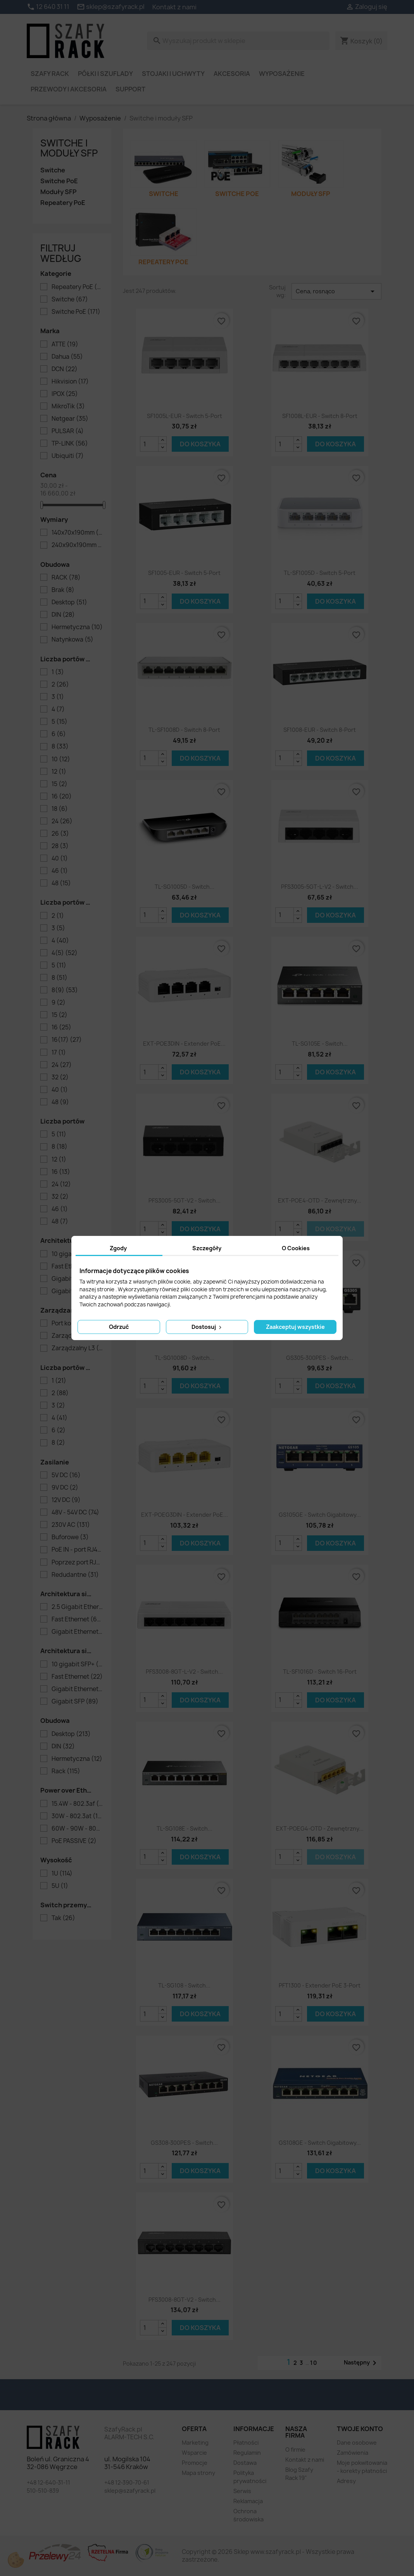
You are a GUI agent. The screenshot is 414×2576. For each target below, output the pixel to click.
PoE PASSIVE (74, 1841)
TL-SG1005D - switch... (184, 886)
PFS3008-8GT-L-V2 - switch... (184, 1671)
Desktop (69, 602)
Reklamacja (248, 2501)
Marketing (195, 2442)
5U (60, 1886)
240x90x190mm (77, 545)
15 (59, 784)
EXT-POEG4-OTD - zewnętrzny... (320, 1828)
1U (62, 1873)
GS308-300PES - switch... (184, 2142)
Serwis (242, 2491)
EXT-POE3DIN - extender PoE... (184, 1043)
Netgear (70, 419)
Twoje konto (360, 2429)
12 (59, 772)
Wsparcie (194, 2452)
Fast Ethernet (77, 1619)
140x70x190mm (77, 533)
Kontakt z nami (174, 7)
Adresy (346, 2481)
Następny (361, 2363)
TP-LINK (70, 443)
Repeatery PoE (62, 203)
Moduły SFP (58, 192)
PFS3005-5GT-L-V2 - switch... (319, 886)
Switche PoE (59, 181)
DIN (63, 615)
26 (60, 834)
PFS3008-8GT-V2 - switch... (184, 2299)
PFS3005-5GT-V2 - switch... (184, 1200)
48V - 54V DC (75, 1512)
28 (60, 846)
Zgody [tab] (118, 1248)
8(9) (65, 990)
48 (61, 883)
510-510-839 (43, 2490)
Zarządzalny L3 (77, 1348)
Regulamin (247, 2452)
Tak (63, 1918)
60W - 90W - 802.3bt (77, 1829)
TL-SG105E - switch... (320, 1043)
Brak (63, 590)
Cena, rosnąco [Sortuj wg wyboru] (336, 291)
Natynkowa (72, 640)
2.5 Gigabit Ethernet (77, 1607)
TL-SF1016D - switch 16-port (320, 1671)
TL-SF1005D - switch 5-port (319, 572)
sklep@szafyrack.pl (129, 2490)
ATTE (65, 344)
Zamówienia (352, 2452)
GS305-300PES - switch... (319, 1357)
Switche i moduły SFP (69, 148)
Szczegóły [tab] (206, 1248)
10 (61, 759)
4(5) (65, 953)
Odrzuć (119, 1326)
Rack (66, 1771)
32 (60, 1077)
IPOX (65, 394)
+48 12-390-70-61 (126, 2482)
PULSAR (68, 431)
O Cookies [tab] (296, 1248)
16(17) (67, 1040)
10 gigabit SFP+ (77, 1664)
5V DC (66, 1475)
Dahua (67, 357)
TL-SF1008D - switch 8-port (184, 729)
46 (60, 871)
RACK (66, 578)
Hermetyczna (77, 627)
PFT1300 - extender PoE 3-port (320, 1985)
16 (62, 796)
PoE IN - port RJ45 (77, 1550)
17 (59, 1053)
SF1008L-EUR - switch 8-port (319, 416)
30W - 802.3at (77, 1816)
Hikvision (70, 381)
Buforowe (70, 1537)
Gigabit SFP (75, 1701)
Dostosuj (207, 1326)
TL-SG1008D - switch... (184, 1357)
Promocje (194, 2462)
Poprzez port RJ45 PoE (77, 1562)
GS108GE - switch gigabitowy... (320, 2142)
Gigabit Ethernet (77, 1632)
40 (60, 858)
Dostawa (245, 2462)
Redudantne (75, 1575)
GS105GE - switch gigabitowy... (320, 1514)
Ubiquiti (68, 456)
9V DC (65, 1488)
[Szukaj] (238, 40)
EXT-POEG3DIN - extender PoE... (184, 1514)
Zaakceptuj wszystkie (295, 1326)
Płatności (246, 2442)
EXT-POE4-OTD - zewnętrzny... (319, 1200)
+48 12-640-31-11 (48, 2482)
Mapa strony (198, 2472)
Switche (52, 170)
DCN (65, 369)
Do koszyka (200, 444)
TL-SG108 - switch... (184, 1985)
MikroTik (68, 406)
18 (60, 809)
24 (62, 821)
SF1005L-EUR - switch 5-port (184, 416)
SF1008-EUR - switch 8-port (319, 729)
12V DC (66, 1500)
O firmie (295, 2449)
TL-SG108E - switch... (184, 1828)
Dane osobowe (357, 2442)
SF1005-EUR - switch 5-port (184, 572)
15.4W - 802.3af (77, 1804)
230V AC (71, 1525)
